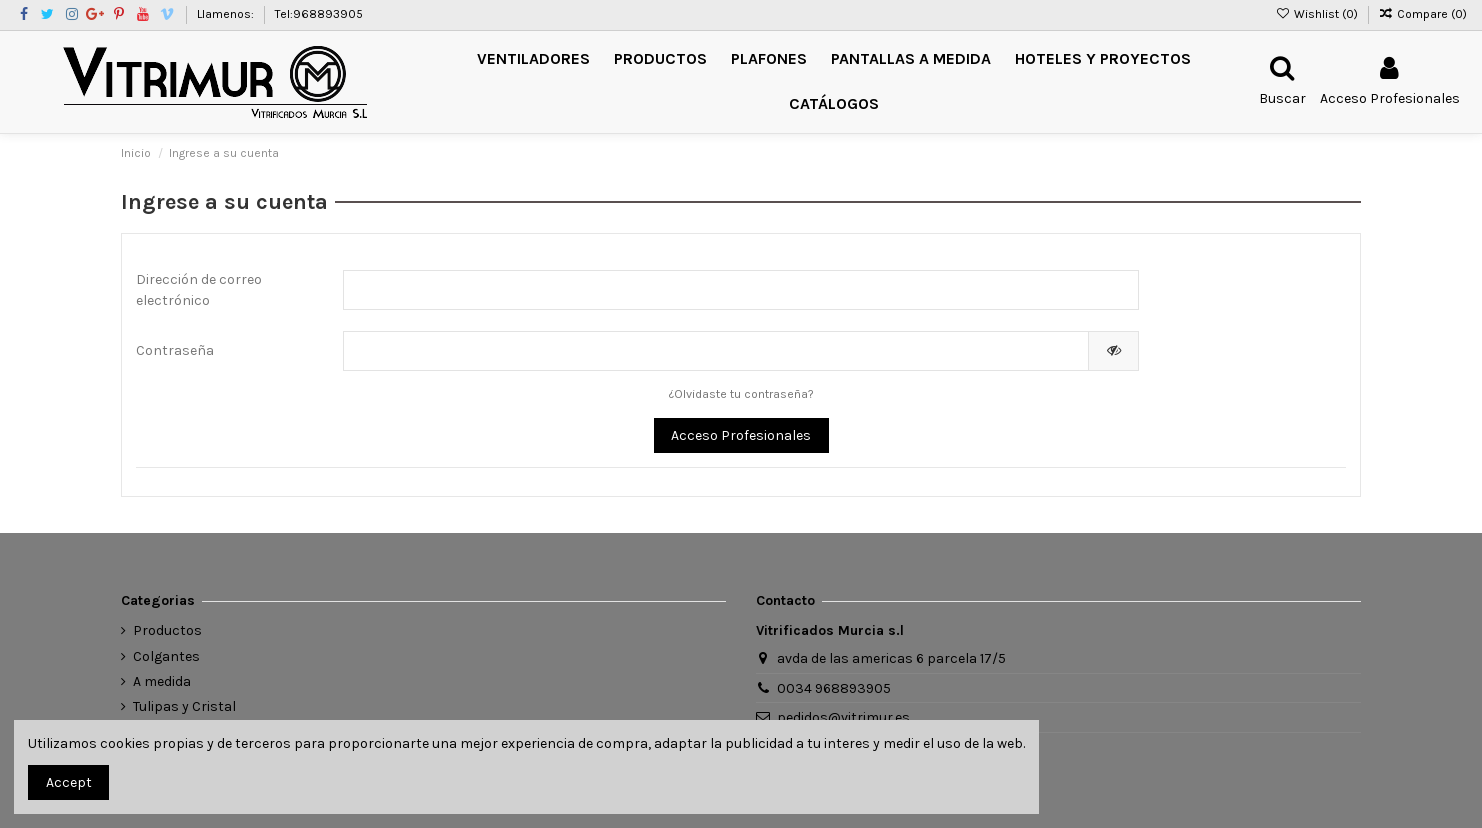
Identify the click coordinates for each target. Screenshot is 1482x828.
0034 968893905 (834, 688)
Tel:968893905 (319, 14)
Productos (167, 630)
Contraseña (175, 350)
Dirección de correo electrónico (199, 290)
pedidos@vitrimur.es (843, 717)
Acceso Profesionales (741, 435)
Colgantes (166, 656)
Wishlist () (1317, 14)
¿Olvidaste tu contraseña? (741, 394)
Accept (69, 782)
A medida (162, 681)
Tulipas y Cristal (184, 706)
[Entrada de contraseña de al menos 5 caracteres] (716, 351)
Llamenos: (227, 14)
